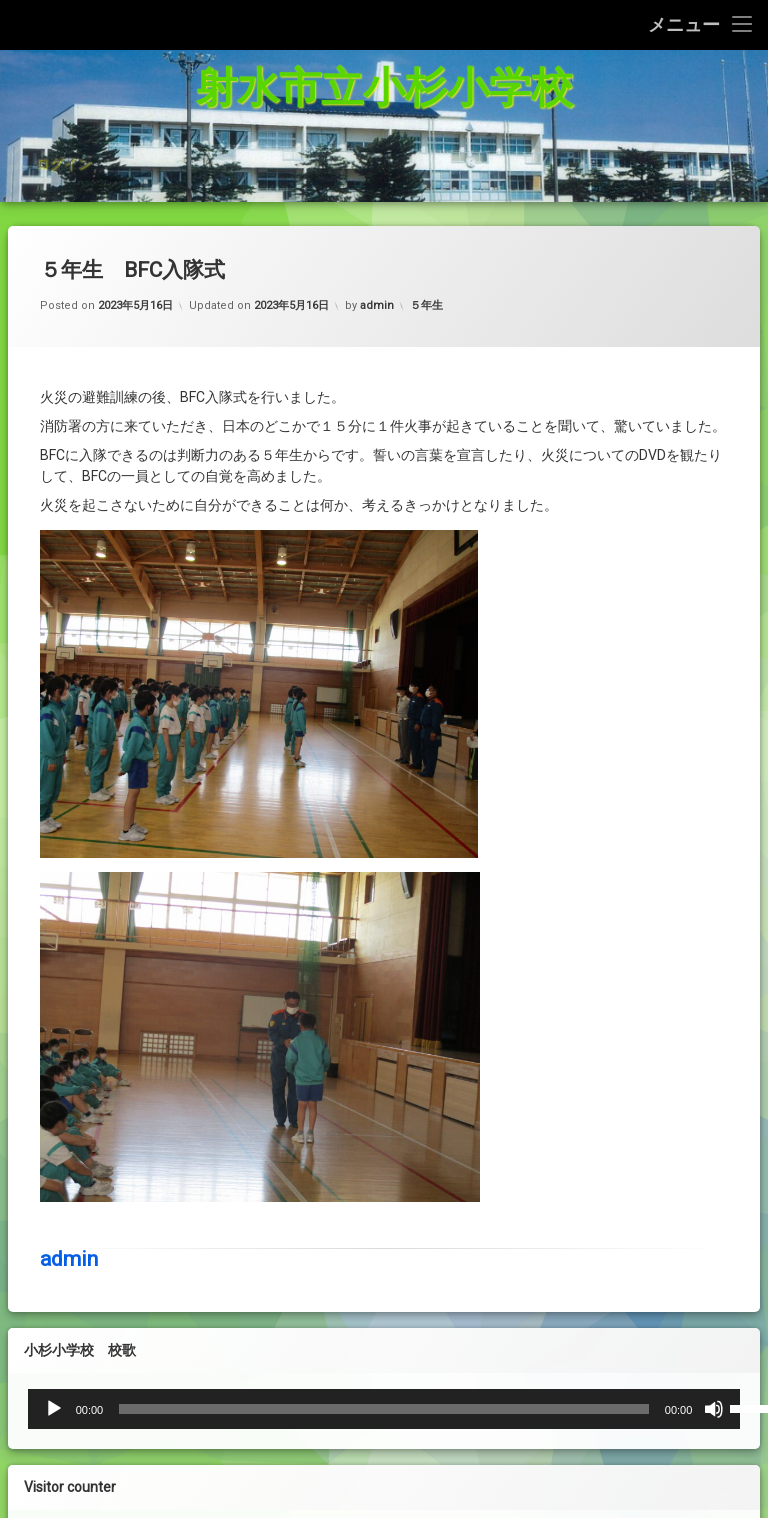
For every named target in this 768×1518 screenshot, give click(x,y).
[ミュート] (539, 1409)
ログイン (63, 138)
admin (69, 1007)
